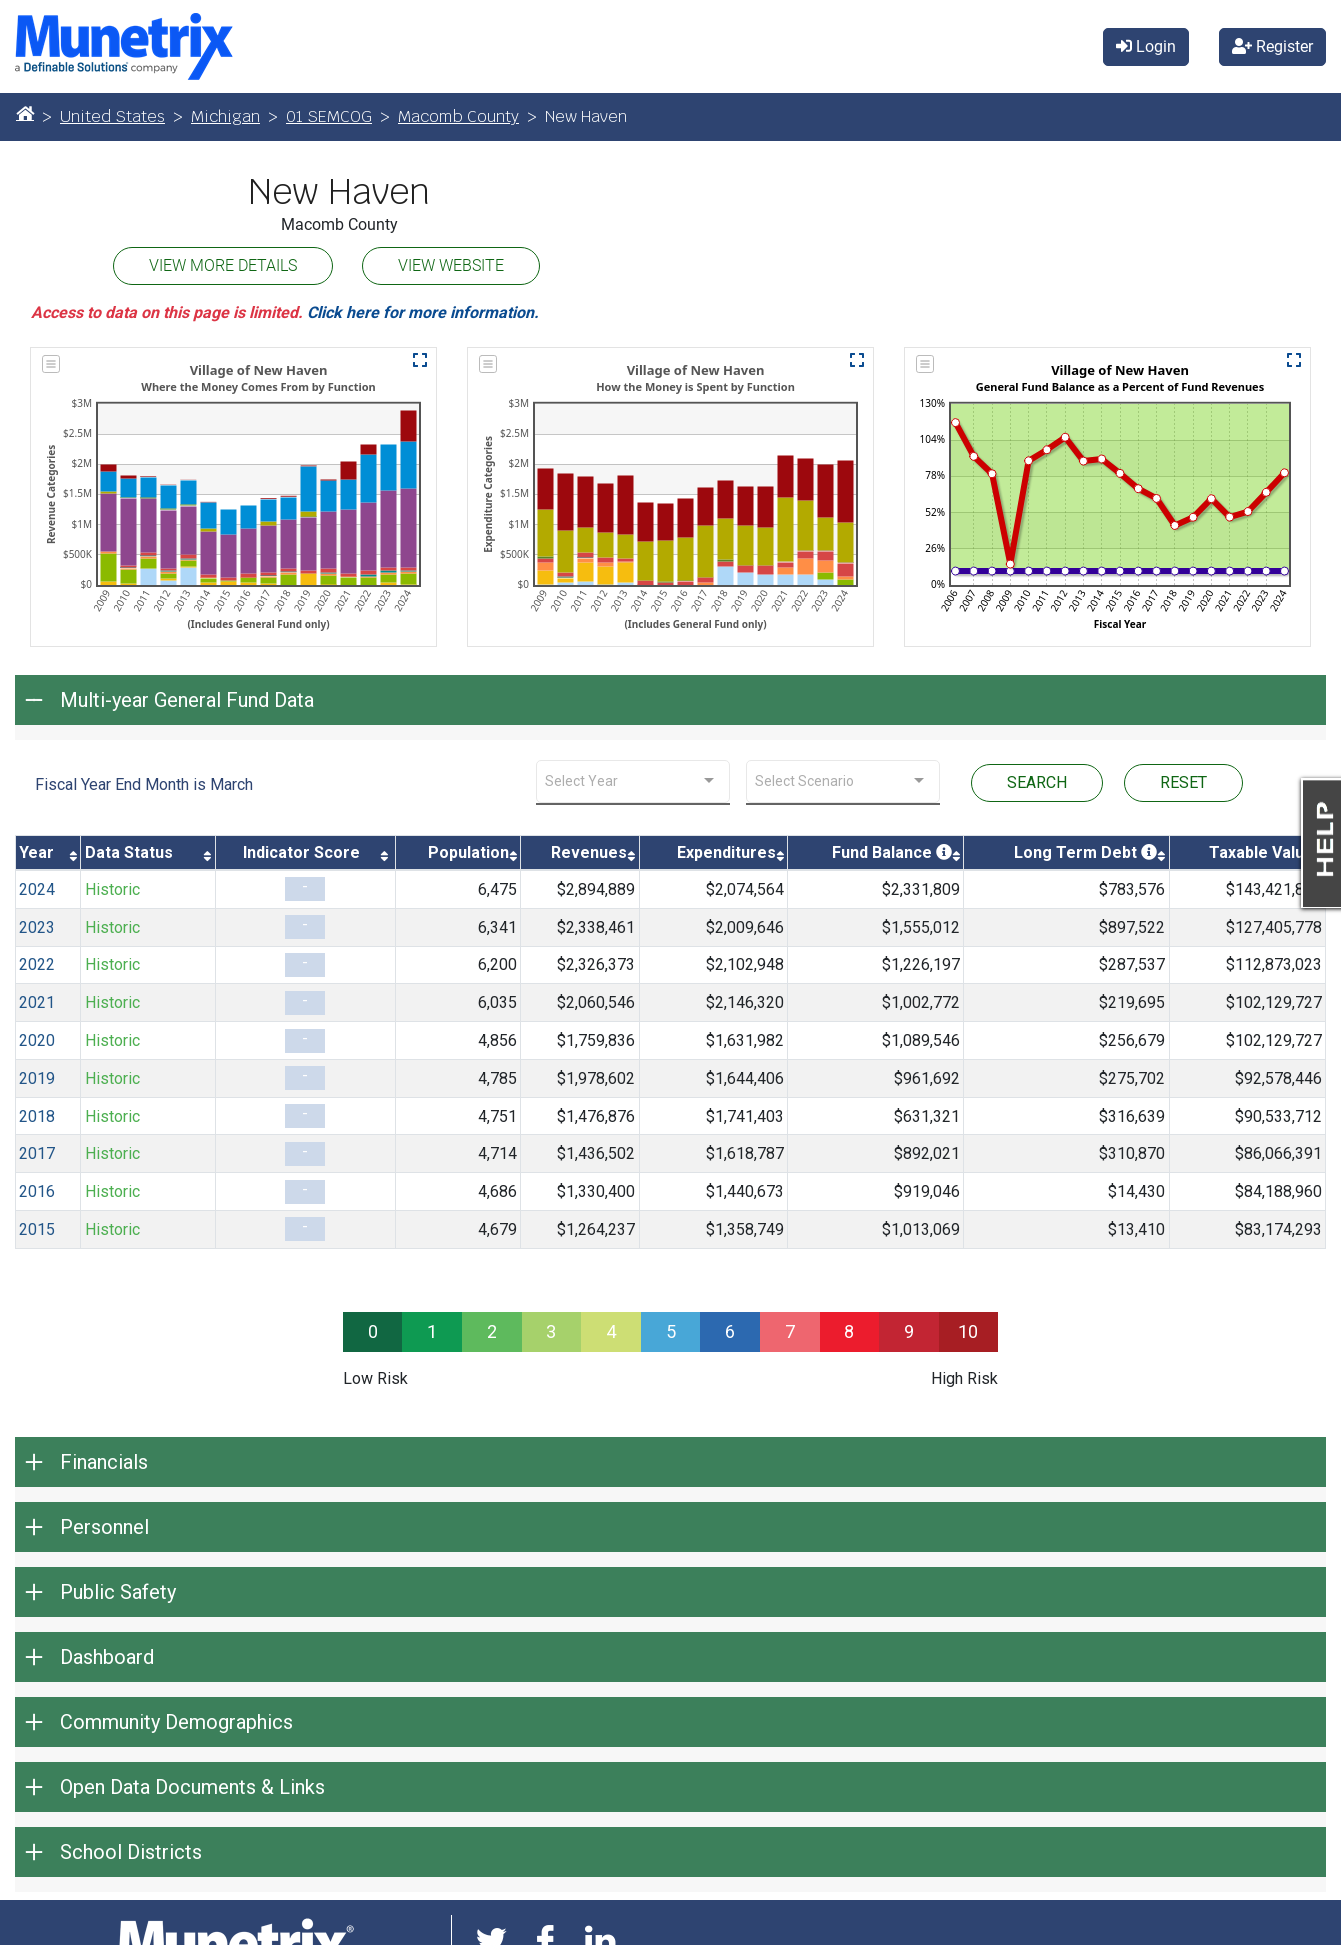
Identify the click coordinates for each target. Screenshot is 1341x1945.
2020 (37, 1040)
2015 (37, 1229)
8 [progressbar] (849, 1331)
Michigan (225, 116)
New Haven (339, 192)
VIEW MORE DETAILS (223, 265)
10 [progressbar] (968, 1331)
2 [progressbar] (492, 1331)
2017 (37, 1153)
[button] (420, 360)
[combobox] (633, 781)
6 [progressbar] (730, 1331)
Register (1272, 46)
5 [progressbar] (671, 1331)
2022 (37, 964)
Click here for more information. (423, 312)
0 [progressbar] (373, 1331)
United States (112, 116)
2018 (37, 1116)
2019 (37, 1078)
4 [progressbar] (611, 1331)
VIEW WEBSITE (451, 265)
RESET (1183, 782)
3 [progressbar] (551, 1331)
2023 (37, 927)
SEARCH (1037, 782)
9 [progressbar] (909, 1331)
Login (1146, 46)
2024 (37, 889)
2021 (37, 1002)
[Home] (25, 113)
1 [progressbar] (432, 1331)
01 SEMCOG (329, 116)
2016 (37, 1191)
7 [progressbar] (790, 1331)
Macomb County (458, 116)
